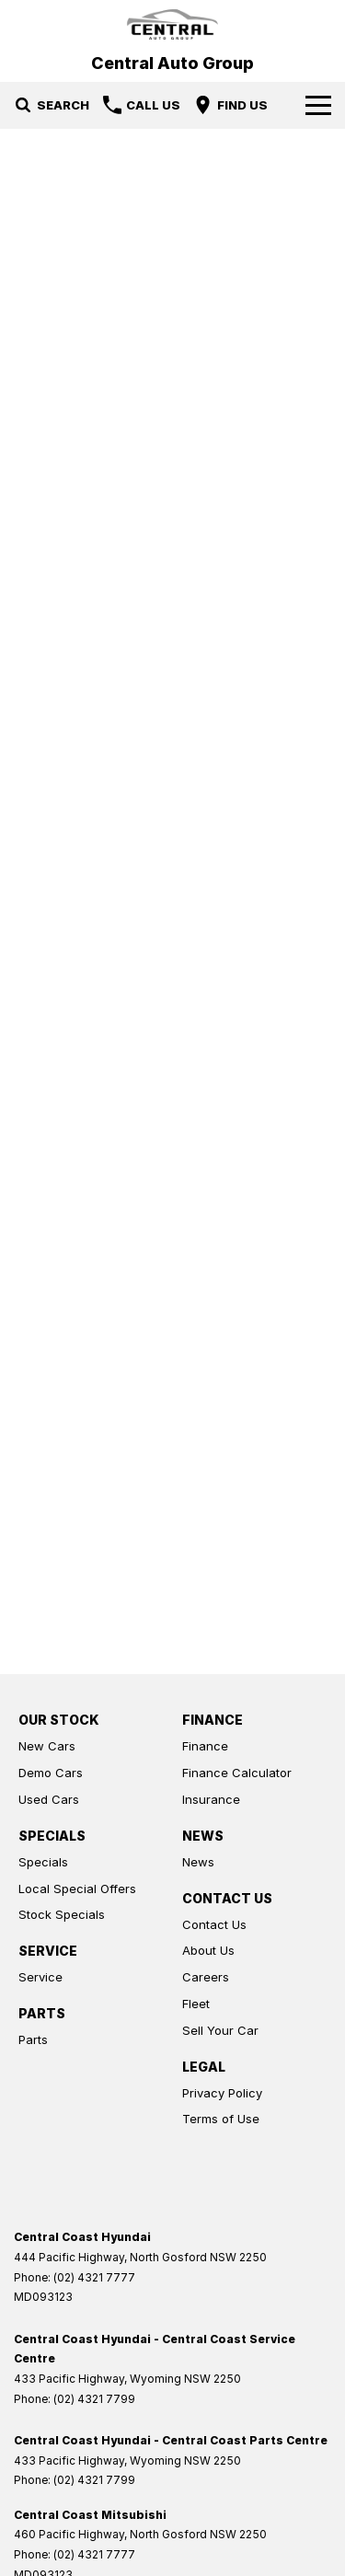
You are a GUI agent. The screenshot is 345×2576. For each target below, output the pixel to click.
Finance (205, 1746)
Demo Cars (50, 1772)
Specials (43, 1861)
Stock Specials (61, 1914)
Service (40, 1977)
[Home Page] (172, 24)
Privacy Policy (222, 2092)
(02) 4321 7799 (94, 2399)
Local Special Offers (77, 1888)
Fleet (196, 2003)
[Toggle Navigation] (318, 105)
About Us (208, 1950)
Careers (205, 1977)
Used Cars (48, 1799)
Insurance (211, 1799)
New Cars (46, 1746)
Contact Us (214, 1924)
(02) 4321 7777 (94, 2277)
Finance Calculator (237, 1772)
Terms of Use (220, 2118)
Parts (33, 2039)
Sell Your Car (220, 2030)
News (198, 1861)
